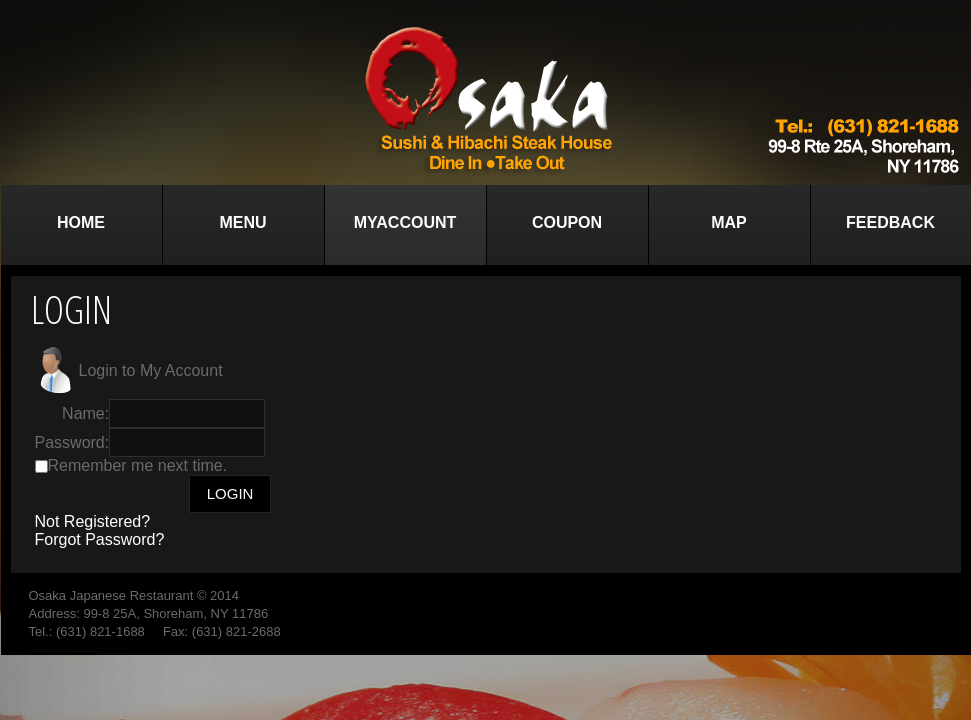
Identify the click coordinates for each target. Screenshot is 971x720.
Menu (242, 222)
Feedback (890, 222)
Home (81, 222)
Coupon (567, 222)
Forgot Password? (100, 539)
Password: (72, 442)
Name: (85, 413)
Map (729, 222)
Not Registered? (93, 521)
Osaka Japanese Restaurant (111, 595)
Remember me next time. (138, 465)
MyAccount (405, 222)
